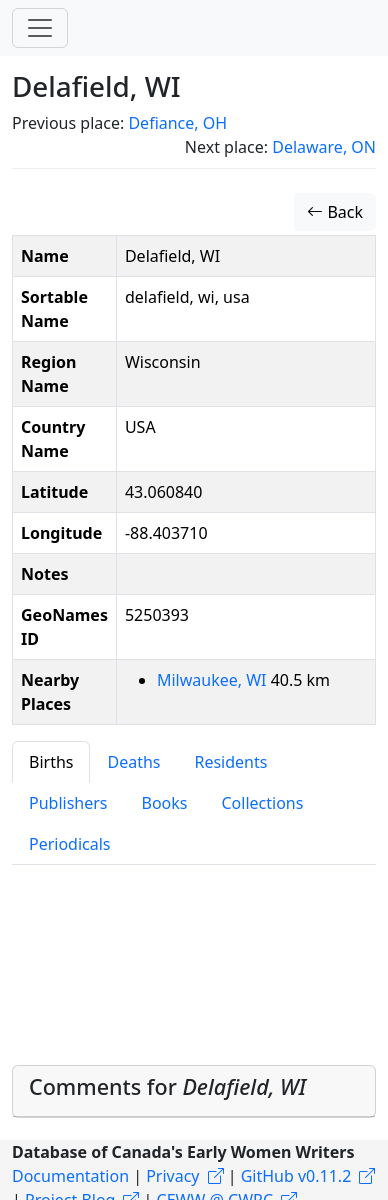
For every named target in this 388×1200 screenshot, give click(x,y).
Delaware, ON (324, 147)
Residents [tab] (230, 762)
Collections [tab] (262, 803)
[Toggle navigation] (40, 28)
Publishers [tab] (68, 803)
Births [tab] (51, 762)
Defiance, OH (177, 123)
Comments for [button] (167, 1086)
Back (335, 212)
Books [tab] (165, 803)
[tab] (194, 1091)
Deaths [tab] (133, 762)
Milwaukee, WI (214, 680)
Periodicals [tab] (70, 844)
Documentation (70, 1176)
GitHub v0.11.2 (296, 1176)
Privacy (172, 1176)
